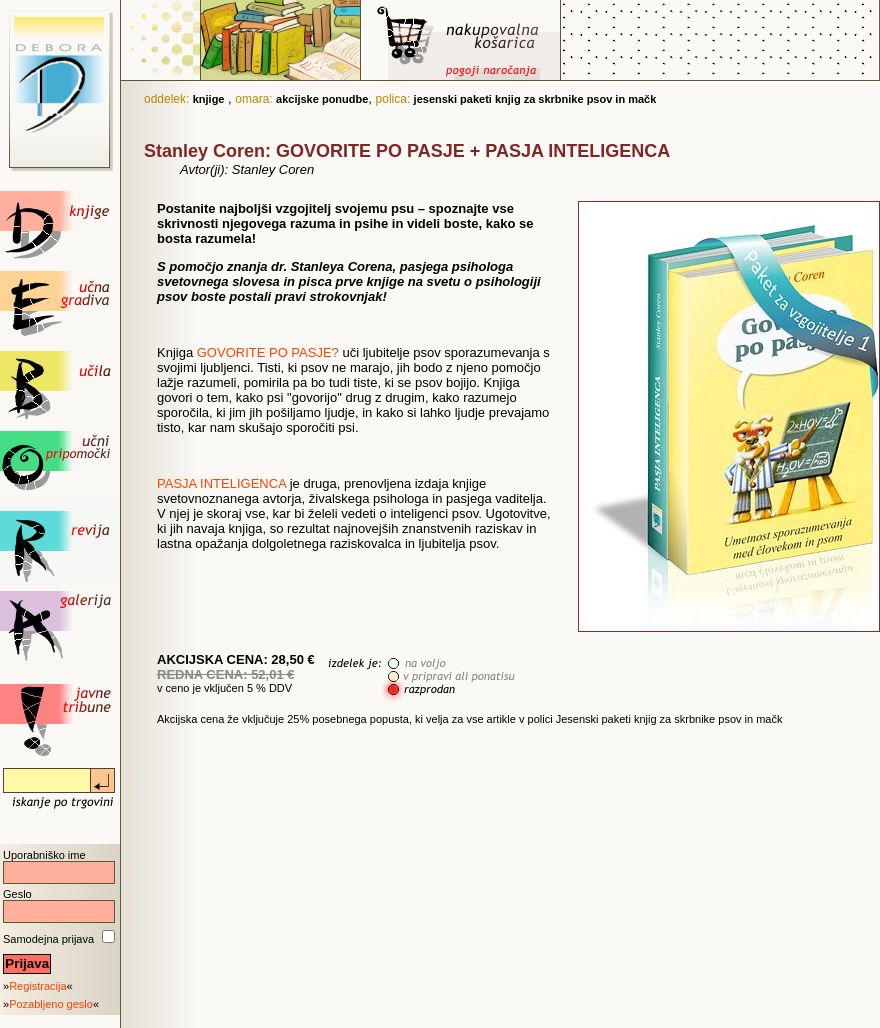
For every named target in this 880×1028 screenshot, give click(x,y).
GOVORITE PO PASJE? (268, 352)
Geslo (17, 894)
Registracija (37, 986)
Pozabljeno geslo (51, 1004)
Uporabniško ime (44, 855)
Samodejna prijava (48, 939)
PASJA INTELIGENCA (221, 483)
